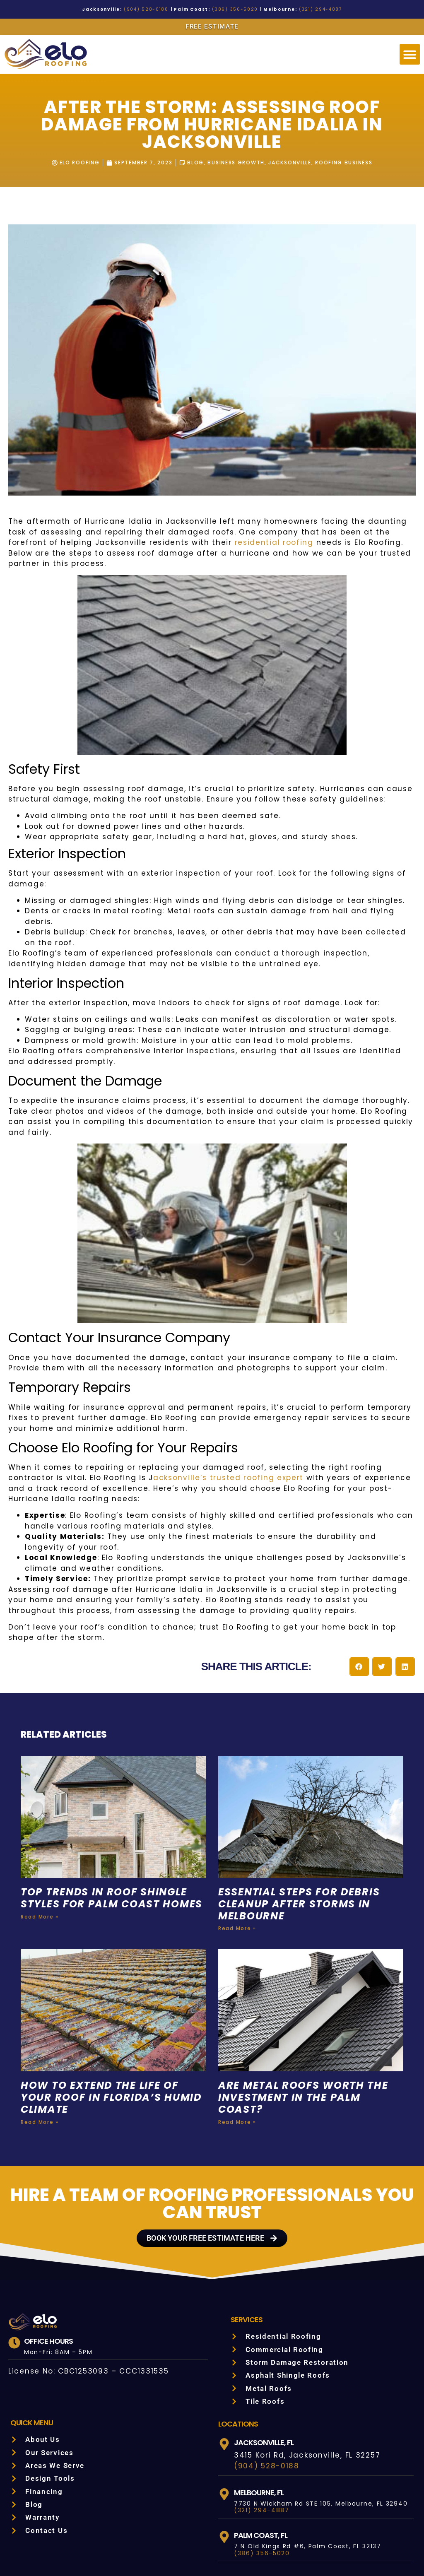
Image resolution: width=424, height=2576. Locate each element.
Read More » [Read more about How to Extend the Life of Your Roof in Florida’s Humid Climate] (39, 2058)
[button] (410, 54)
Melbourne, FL (262, 2428)
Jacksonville (292, 163)
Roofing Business (349, 163)
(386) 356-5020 (231, 9)
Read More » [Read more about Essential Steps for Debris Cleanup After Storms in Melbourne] (236, 1865)
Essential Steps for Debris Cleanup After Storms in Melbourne (305, 1840)
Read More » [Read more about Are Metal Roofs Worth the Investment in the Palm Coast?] (236, 2058)
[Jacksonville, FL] (224, 2380)
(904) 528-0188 (154, 9)
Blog (193, 163)
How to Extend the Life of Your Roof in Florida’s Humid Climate (113, 2033)
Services (248, 2255)
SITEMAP (355, 2550)
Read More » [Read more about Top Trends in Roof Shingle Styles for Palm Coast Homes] (39, 1865)
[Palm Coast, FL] (224, 2473)
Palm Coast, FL (261, 2471)
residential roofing (167, 542)
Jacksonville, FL (266, 2378)
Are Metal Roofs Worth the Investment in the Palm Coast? (306, 2033)
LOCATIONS (238, 2359)
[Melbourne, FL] (224, 2430)
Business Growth (235, 163)
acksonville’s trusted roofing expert (135, 1425)
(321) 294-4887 (306, 9)
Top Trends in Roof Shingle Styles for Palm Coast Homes (107, 1840)
